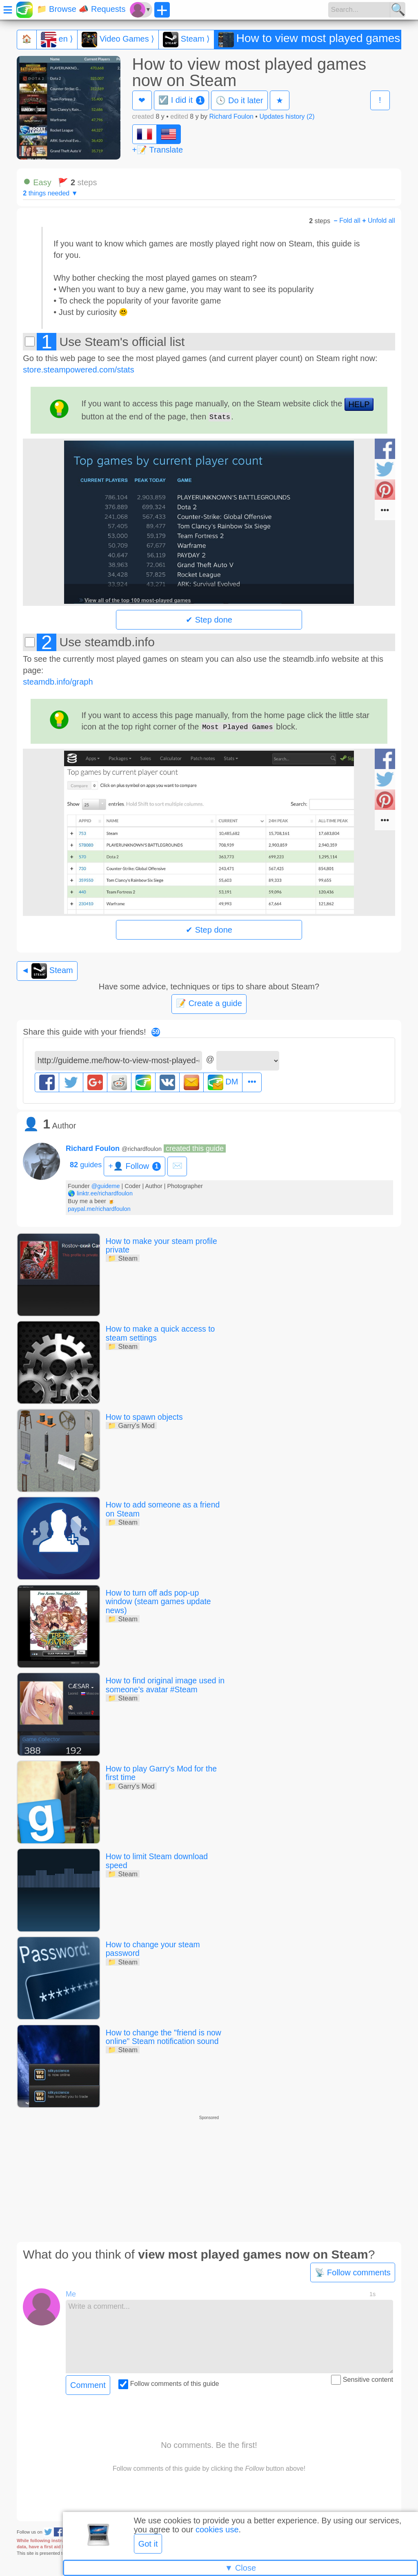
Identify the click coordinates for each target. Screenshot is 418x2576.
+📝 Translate (157, 149)
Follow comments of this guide (168, 2382)
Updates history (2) (286, 116)
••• (252, 1081)
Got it (148, 2543)
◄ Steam (47, 971)
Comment (88, 2383)
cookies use (217, 2529)
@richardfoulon (142, 1149)
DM (223, 1082)
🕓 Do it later (239, 100)
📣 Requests (101, 8)
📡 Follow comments (353, 2271)
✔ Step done (209, 619)
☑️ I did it (181, 100)
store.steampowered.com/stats (78, 369)
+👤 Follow (134, 1166)
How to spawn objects (145, 1416)
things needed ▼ (50, 193)
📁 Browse (56, 8)
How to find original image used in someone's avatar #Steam (163, 1685)
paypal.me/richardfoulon (99, 1209)
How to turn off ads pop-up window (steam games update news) (160, 1601)
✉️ (177, 1165)
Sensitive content (362, 2378)
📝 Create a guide (209, 1003)
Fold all (347, 220)
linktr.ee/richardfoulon (105, 1193)
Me (71, 2293)
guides (86, 1165)
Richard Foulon (231, 116)
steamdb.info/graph (58, 681)
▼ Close (240, 2567)
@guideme (105, 1186)
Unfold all (378, 220)
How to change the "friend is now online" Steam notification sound (165, 2036)
